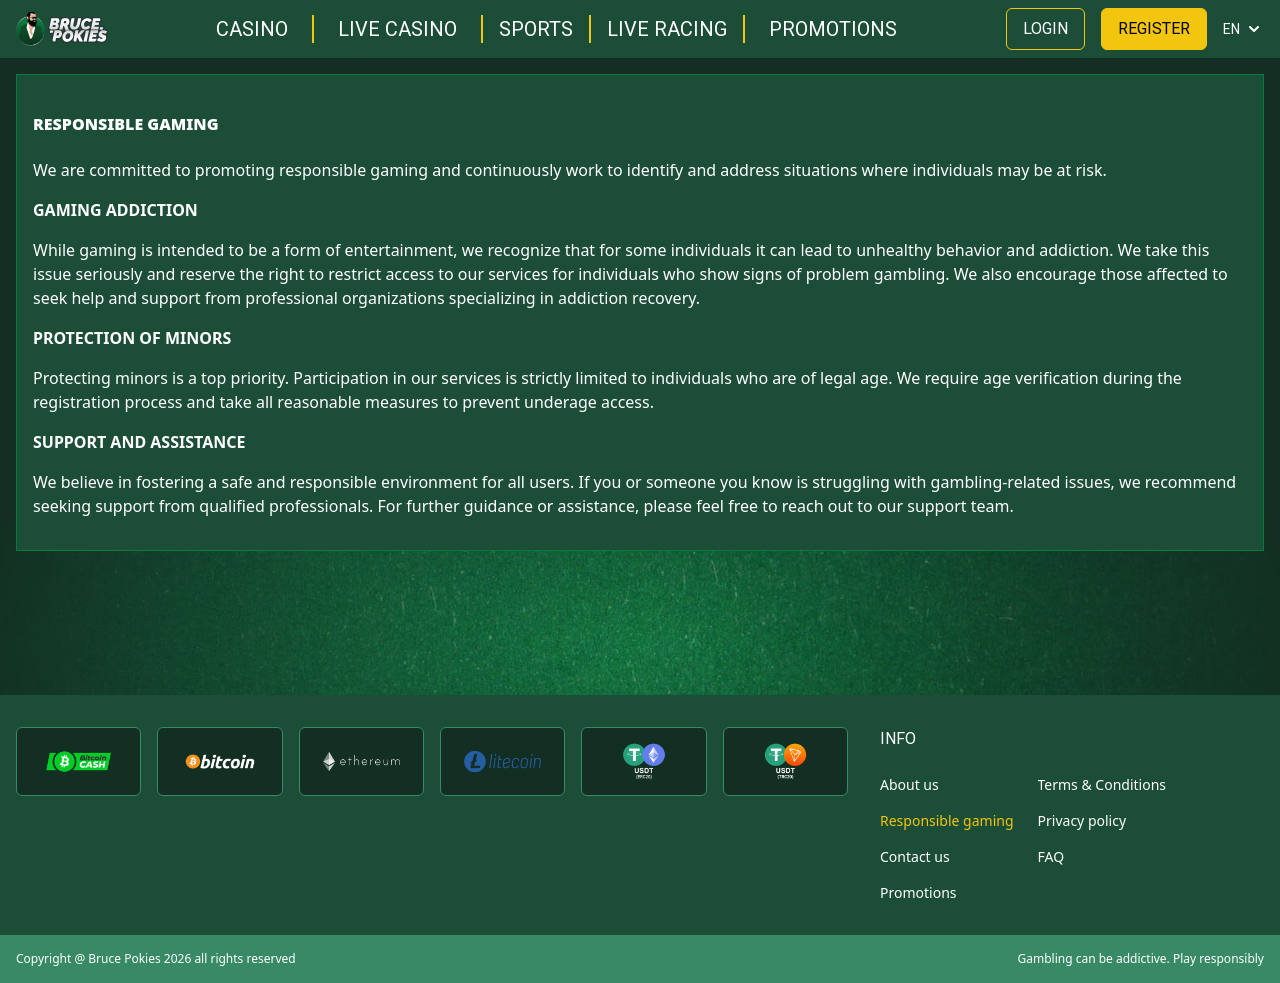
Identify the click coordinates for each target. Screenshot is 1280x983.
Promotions (833, 29)
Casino (252, 29)
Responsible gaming (947, 820)
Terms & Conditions (1102, 784)
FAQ (1051, 856)
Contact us (915, 856)
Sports (536, 29)
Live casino (397, 29)
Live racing (667, 29)
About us (909, 784)
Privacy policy (1082, 820)
